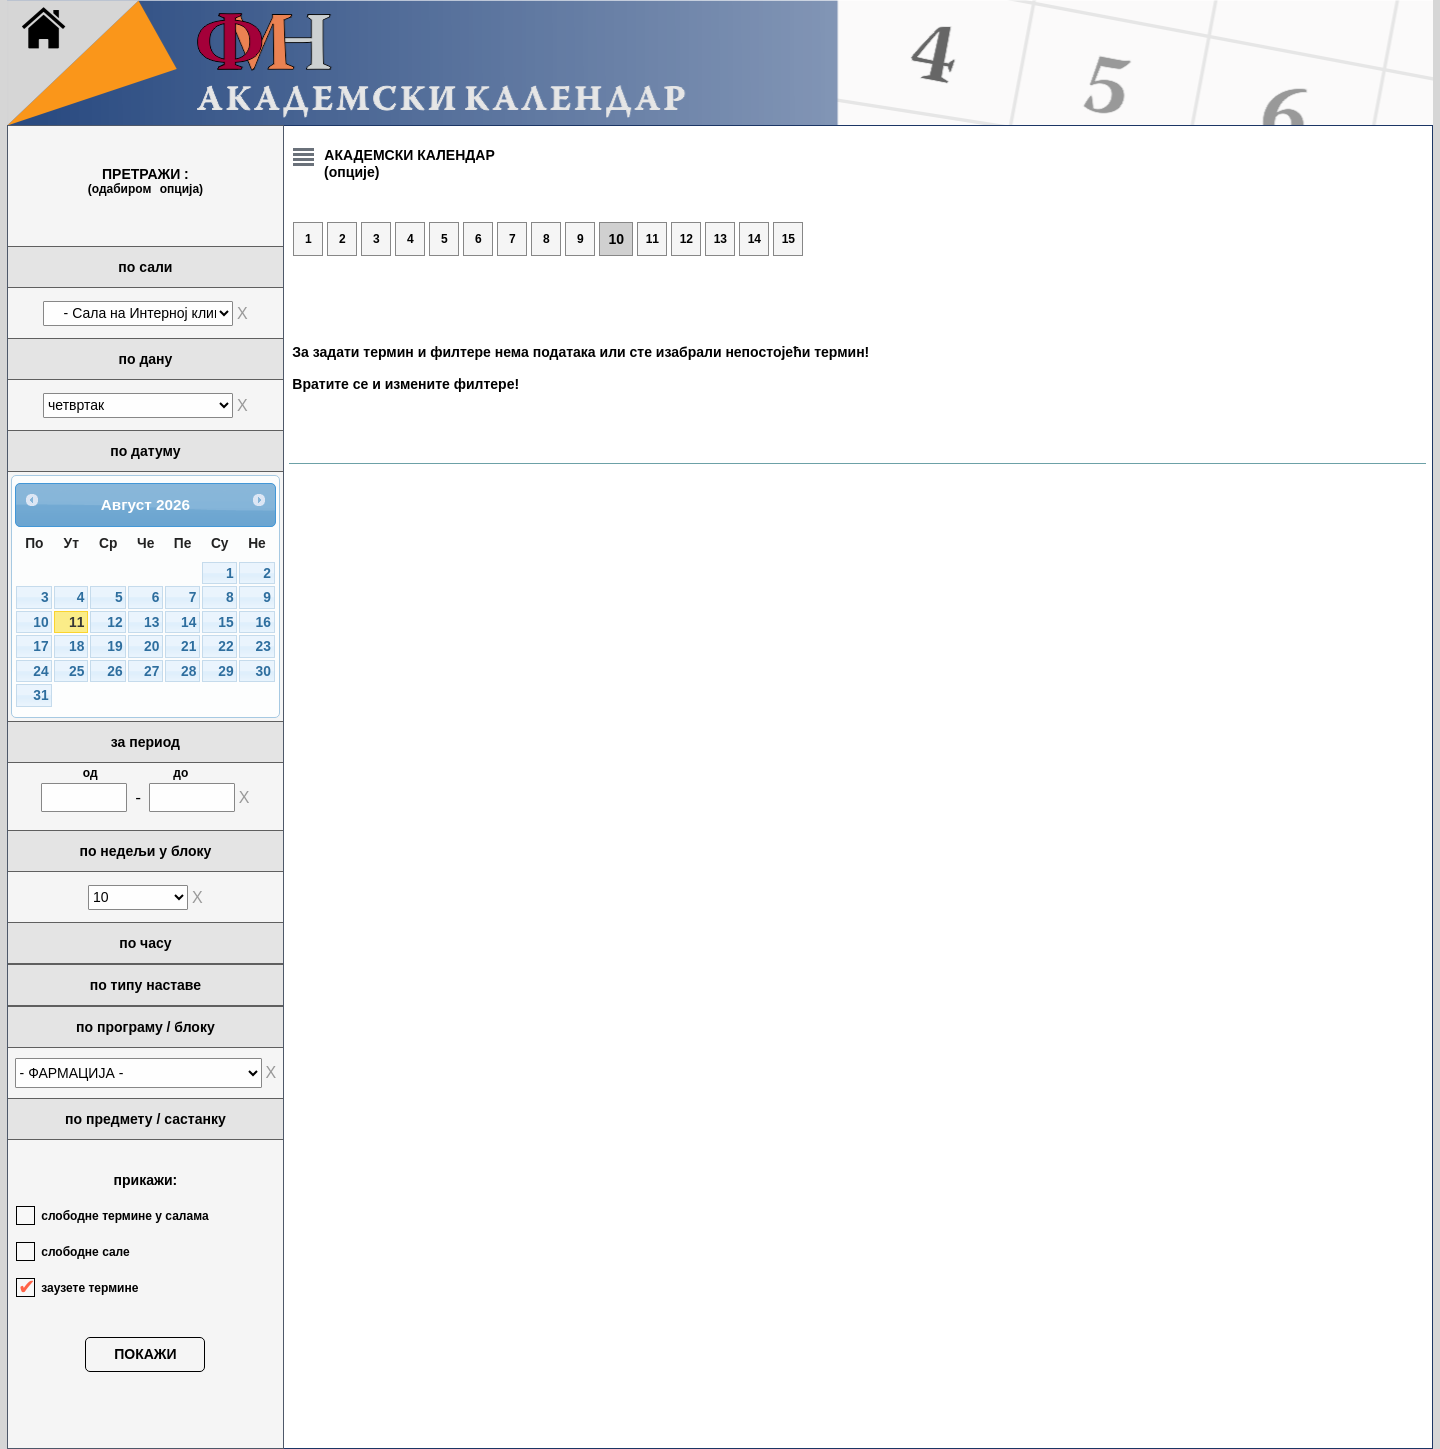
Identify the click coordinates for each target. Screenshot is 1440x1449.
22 (225, 646)
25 (76, 671)
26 (114, 671)
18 (76, 646)
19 (114, 646)
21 (188, 646)
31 (40, 695)
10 (40, 622)
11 (76, 622)
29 (225, 671)
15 (225, 622)
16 (262, 622)
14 (188, 622)
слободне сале (85, 1252)
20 (151, 646)
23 (262, 646)
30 (262, 671)
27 (151, 671)
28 (188, 671)
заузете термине (89, 1288)
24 (40, 671)
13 (151, 622)
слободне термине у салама (124, 1216)
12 (114, 622)
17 (40, 646)
